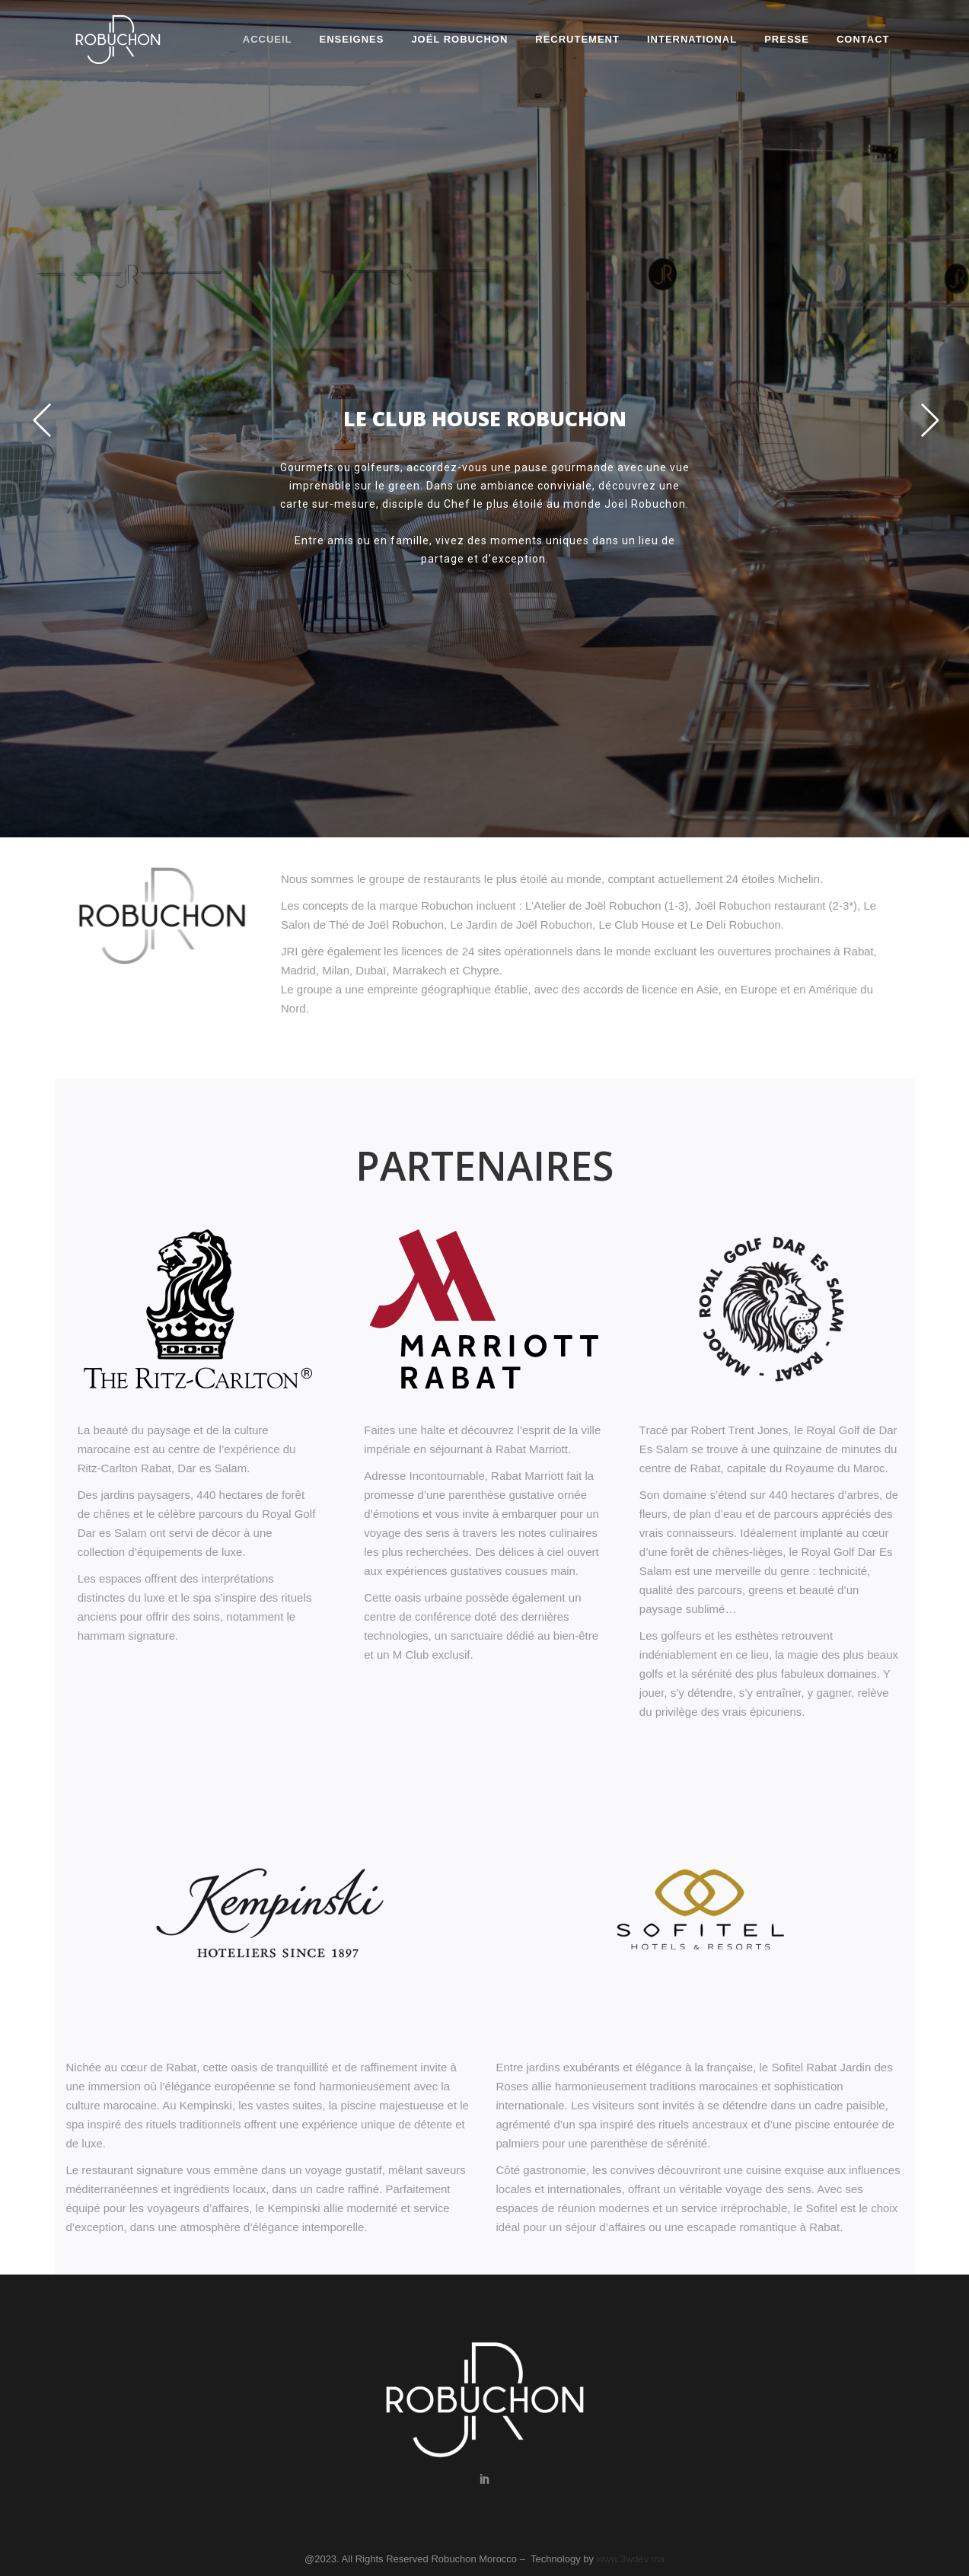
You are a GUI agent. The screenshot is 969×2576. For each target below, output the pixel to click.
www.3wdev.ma (631, 2559)
